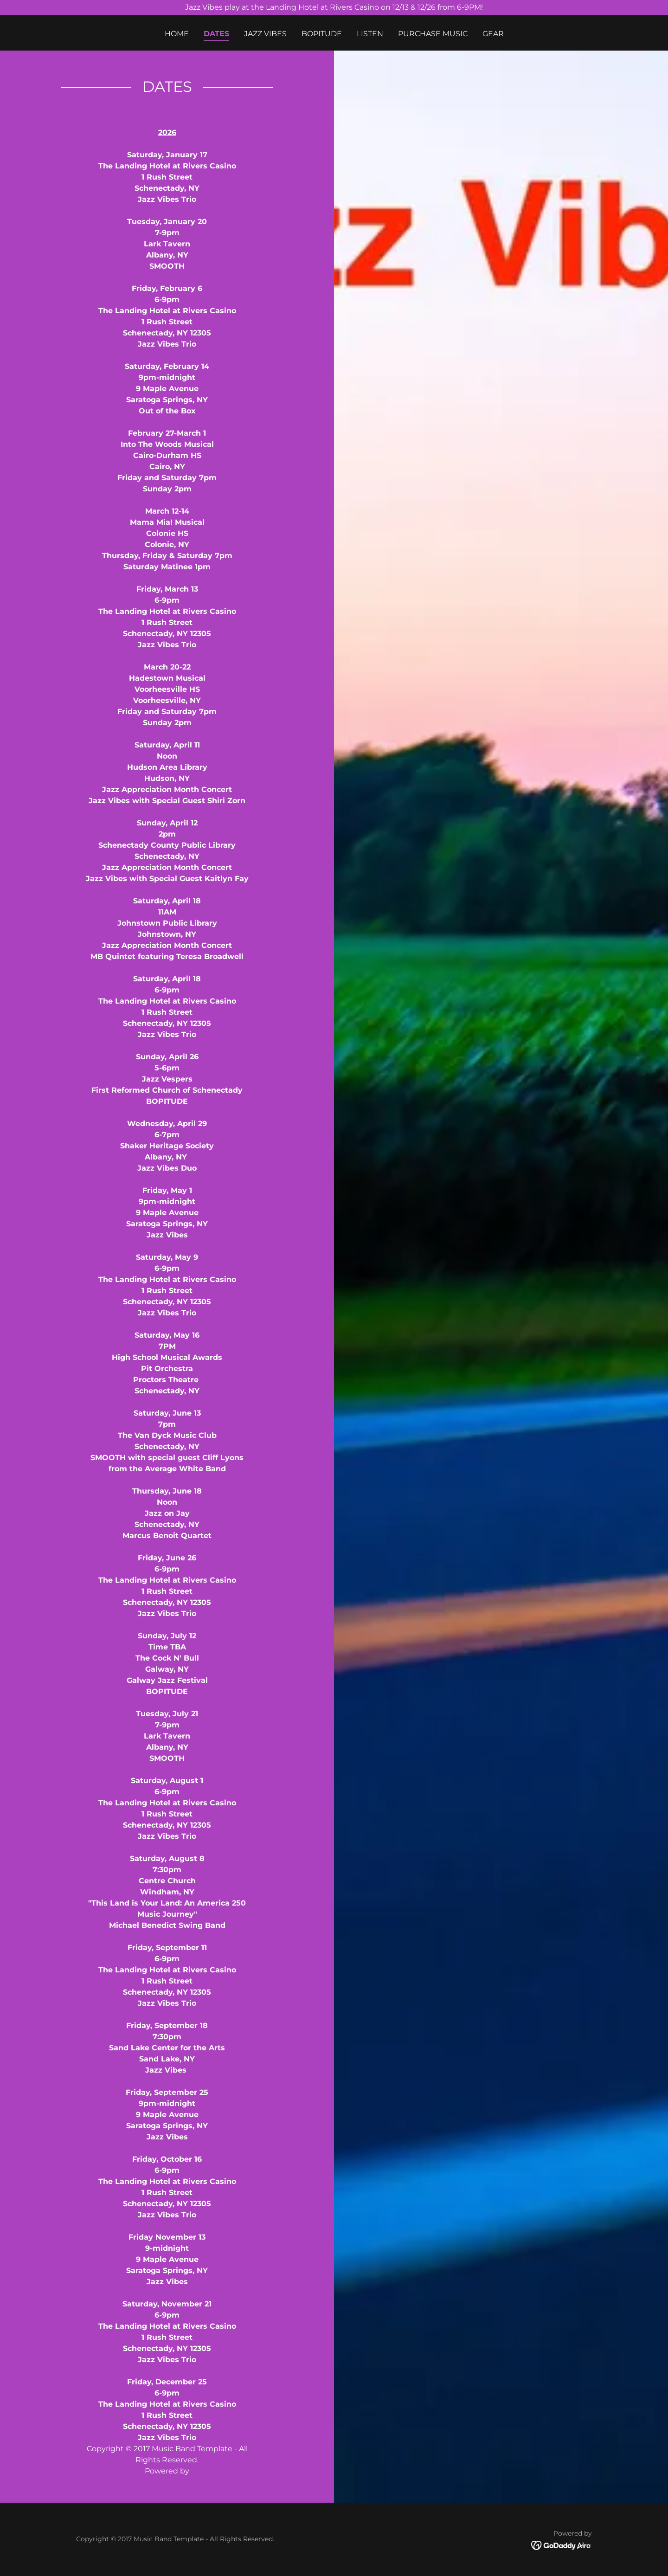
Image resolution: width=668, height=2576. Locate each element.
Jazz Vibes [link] (265, 33)
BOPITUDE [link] (322, 33)
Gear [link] (493, 33)
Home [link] (177, 33)
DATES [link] (216, 33)
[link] (561, 2544)
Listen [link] (370, 33)
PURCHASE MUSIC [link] (433, 33)
